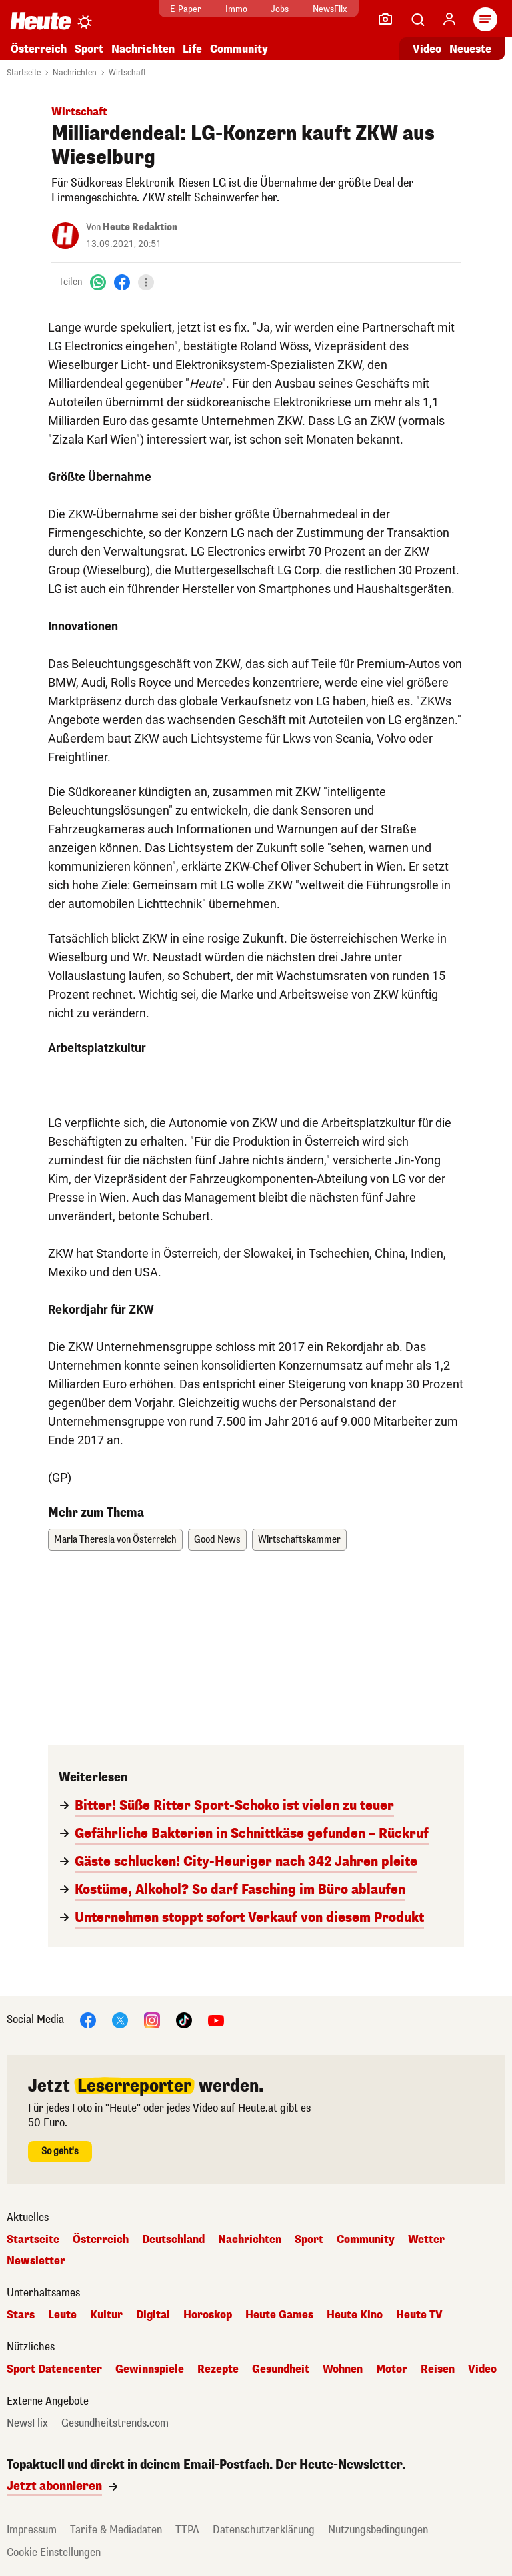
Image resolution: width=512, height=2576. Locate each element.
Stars (21, 2315)
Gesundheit (280, 2369)
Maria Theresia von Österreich (115, 1539)
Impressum (32, 2530)
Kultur (106, 2315)
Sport (89, 49)
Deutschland (173, 2239)
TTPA (187, 2530)
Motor (391, 2369)
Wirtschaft (127, 72)
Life (192, 49)
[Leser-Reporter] (385, 19)
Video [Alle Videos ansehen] (427, 49)
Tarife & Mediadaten (116, 2530)
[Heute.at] (40, 20)
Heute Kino (355, 2315)
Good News (217, 1539)
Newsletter (36, 2261)
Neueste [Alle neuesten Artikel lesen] (470, 49)
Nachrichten (143, 49)
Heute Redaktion (140, 227)
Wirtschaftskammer (299, 1539)
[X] (120, 2019)
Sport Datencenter (54, 2369)
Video (482, 2369)
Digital (153, 2315)
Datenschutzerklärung (264, 2530)
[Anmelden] (449, 19)
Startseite (24, 72)
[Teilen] (146, 282)
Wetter (426, 2239)
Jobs (280, 9)
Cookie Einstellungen (54, 2552)
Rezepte (218, 2369)
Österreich (39, 49)
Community (239, 49)
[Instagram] (152, 2019)
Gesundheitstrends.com (115, 2423)
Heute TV (419, 2315)
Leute (62, 2315)
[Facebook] (122, 282)
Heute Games (279, 2315)
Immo (236, 9)
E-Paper (185, 9)
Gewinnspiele (149, 2369)
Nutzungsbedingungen (378, 2530)
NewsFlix (330, 9)
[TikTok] (184, 2019)
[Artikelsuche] (417, 19)
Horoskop (207, 2315)
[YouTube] (216, 2019)
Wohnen (343, 2369)
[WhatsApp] (98, 282)
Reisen (438, 2369)
